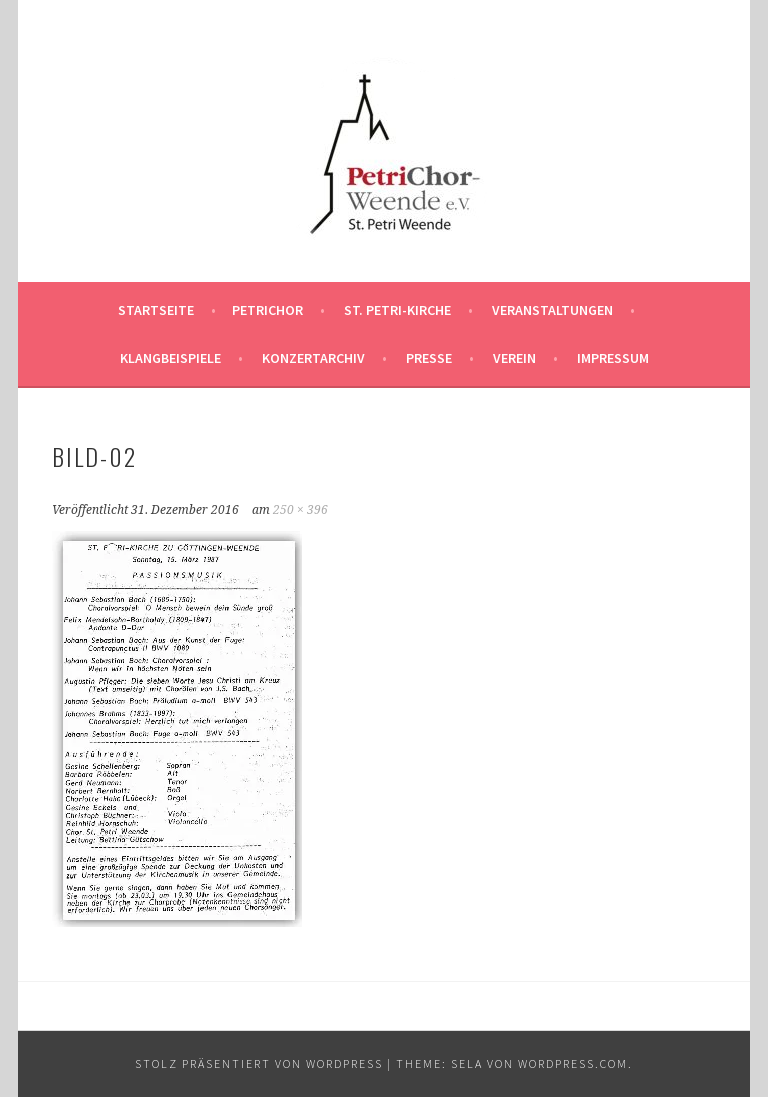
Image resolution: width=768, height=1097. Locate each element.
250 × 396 (300, 510)
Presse (429, 358)
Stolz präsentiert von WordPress (259, 1063)
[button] (384, 144)
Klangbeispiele (170, 358)
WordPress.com (573, 1063)
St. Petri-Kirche (397, 310)
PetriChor (267, 310)
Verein (514, 358)
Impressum (613, 358)
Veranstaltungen (552, 310)
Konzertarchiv (313, 358)
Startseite (156, 310)
